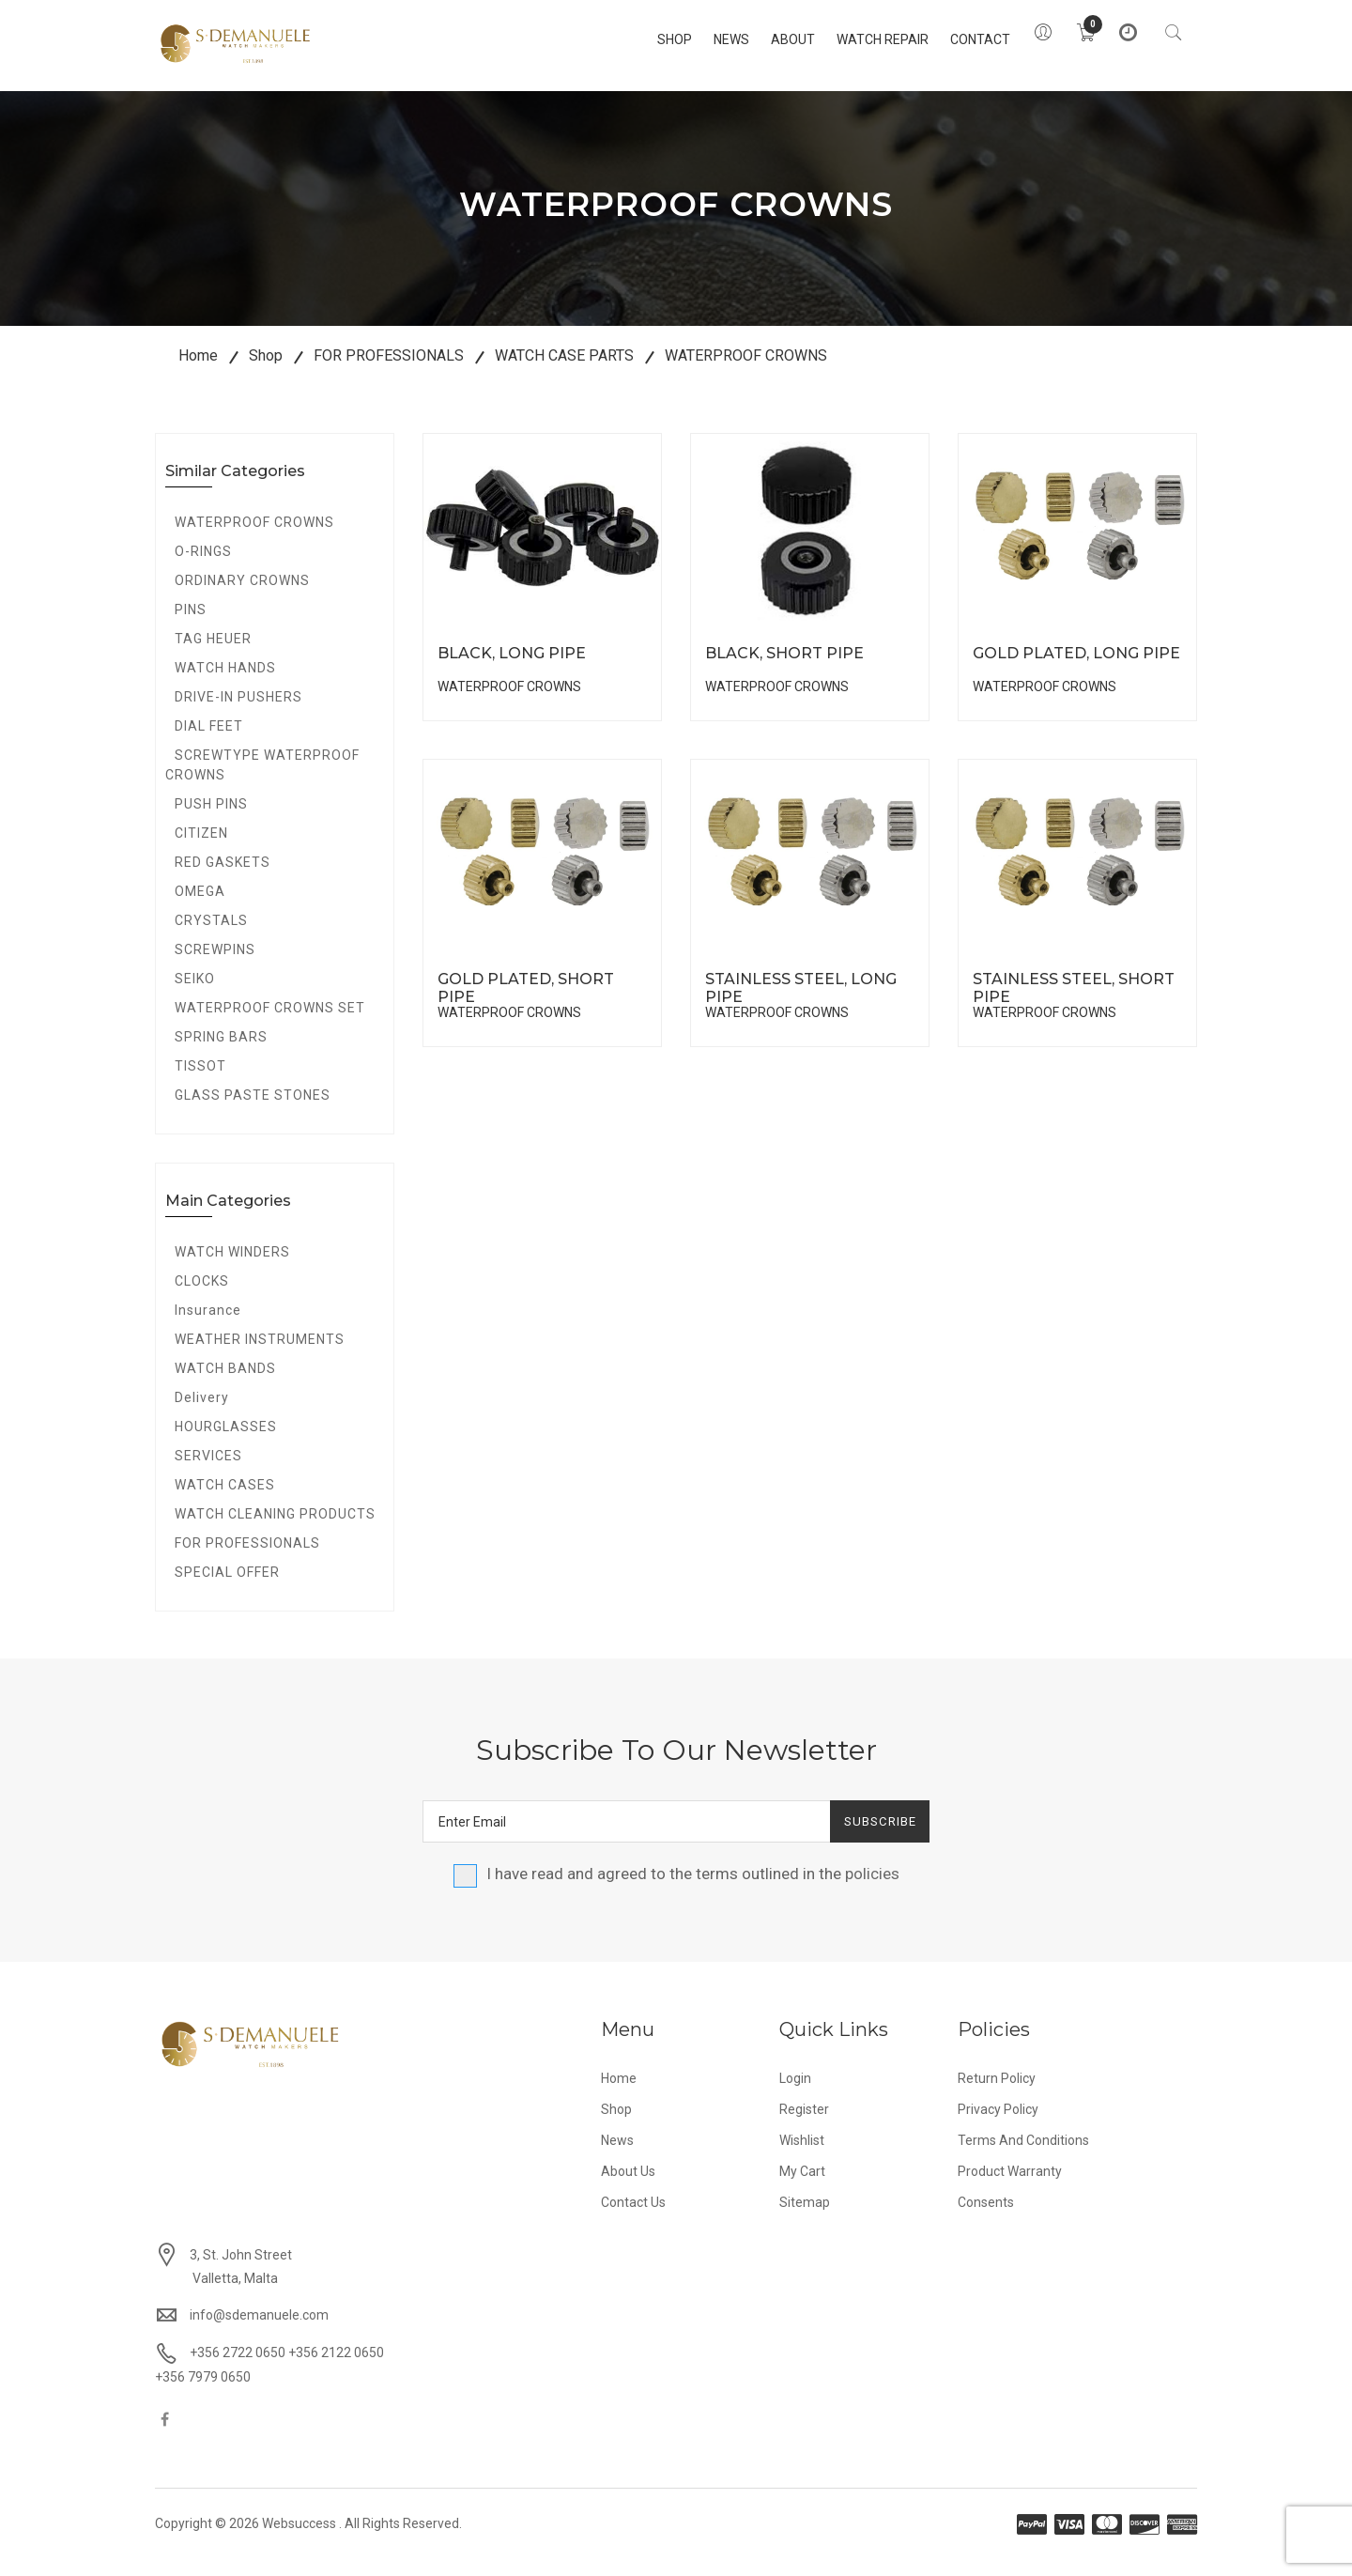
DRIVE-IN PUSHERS (238, 711)
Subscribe (872, 1835)
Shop (644, 39)
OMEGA (200, 906)
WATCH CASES (225, 1499)
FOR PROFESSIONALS (389, 370)
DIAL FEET (209, 740)
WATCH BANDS (225, 1383)
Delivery (202, 1412)
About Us (628, 2186)
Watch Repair (853, 39)
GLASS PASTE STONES (252, 1110)
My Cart (802, 2186)
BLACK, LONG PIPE (512, 668)
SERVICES (208, 1470)
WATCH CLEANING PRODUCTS (275, 1528)
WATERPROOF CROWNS (746, 370)
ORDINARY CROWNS (242, 595)
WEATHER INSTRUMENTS (260, 1354)
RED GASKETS (222, 877)
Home (198, 370)
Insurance (208, 1325)
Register (804, 2124)
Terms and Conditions (1023, 2155)
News (701, 39)
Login (795, 2093)
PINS (191, 624)
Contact (950, 39)
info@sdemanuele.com (259, 2329)
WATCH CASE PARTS (564, 370)
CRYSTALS (211, 935)
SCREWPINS (215, 964)
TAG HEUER (213, 653)
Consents (986, 2217)
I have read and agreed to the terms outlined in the (676, 1888)
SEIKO (195, 993)
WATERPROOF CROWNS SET (270, 1022)
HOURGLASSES (226, 1441)
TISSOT (200, 1080)
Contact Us (633, 2217)
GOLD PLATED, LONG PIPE (1076, 668)
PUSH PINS (211, 818)
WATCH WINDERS (232, 1266)
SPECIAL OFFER (227, 1587)
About (763, 39)
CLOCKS (202, 1295)
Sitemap (804, 2217)
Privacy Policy (998, 2124)
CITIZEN (201, 848)
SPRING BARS (221, 1051)
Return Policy (997, 2093)
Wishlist (801, 2155)
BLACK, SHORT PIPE (784, 668)
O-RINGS (203, 566)
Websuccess (299, 2538)
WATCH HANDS (225, 682)
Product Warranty (1010, 2186)
